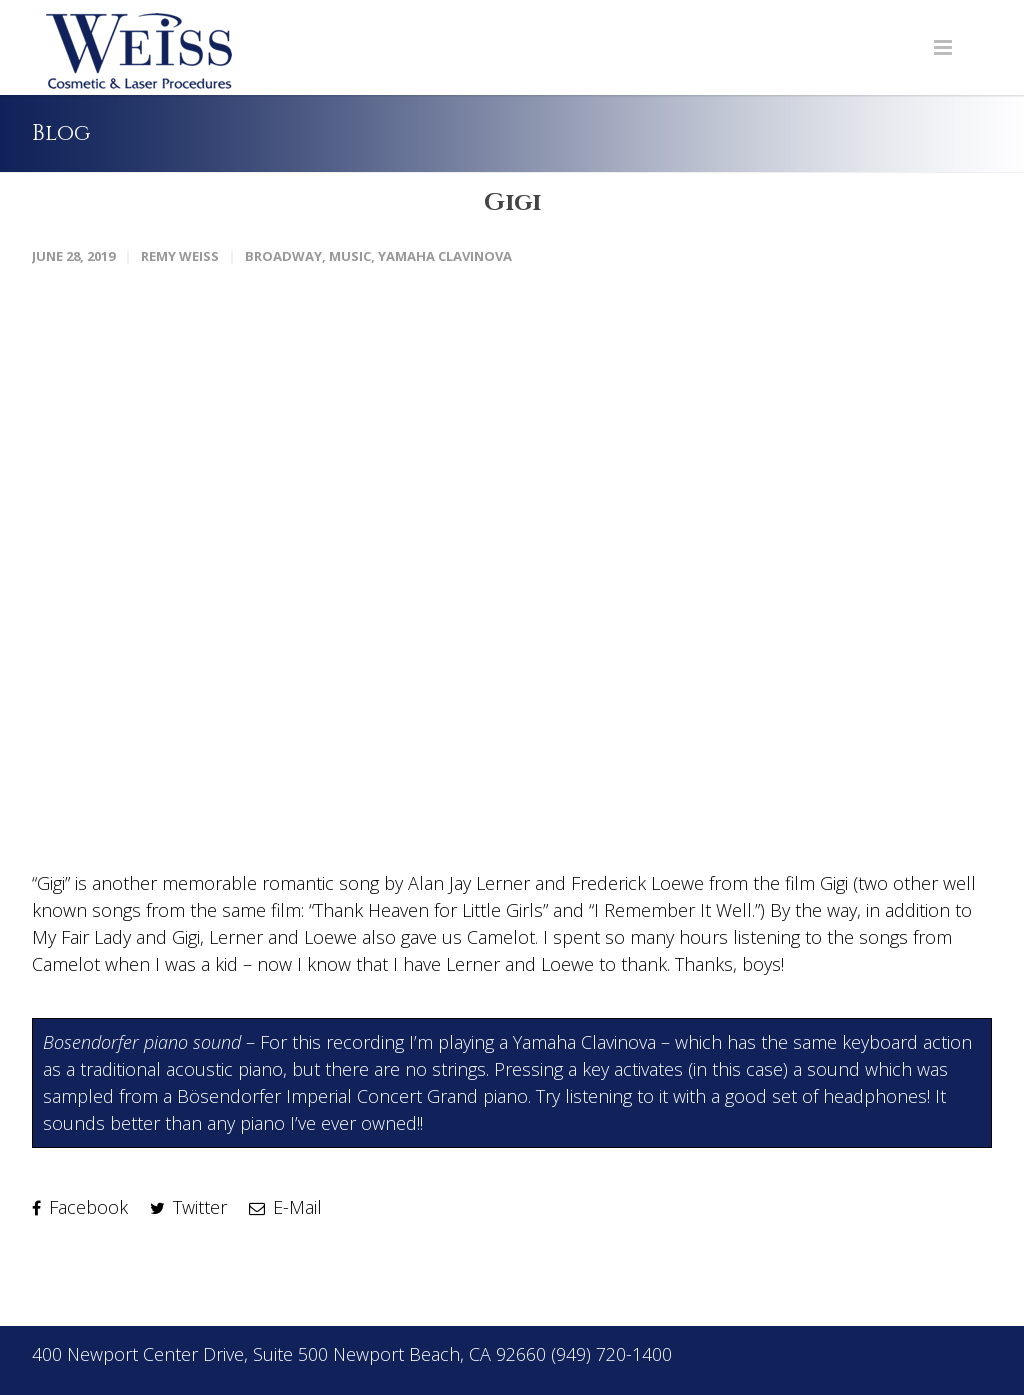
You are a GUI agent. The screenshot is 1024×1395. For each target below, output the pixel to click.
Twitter (188, 1205)
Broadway (283, 254)
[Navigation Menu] (943, 47)
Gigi (512, 202)
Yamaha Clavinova (445, 254)
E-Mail (285, 1205)
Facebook (80, 1205)
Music (350, 254)
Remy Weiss (180, 254)
